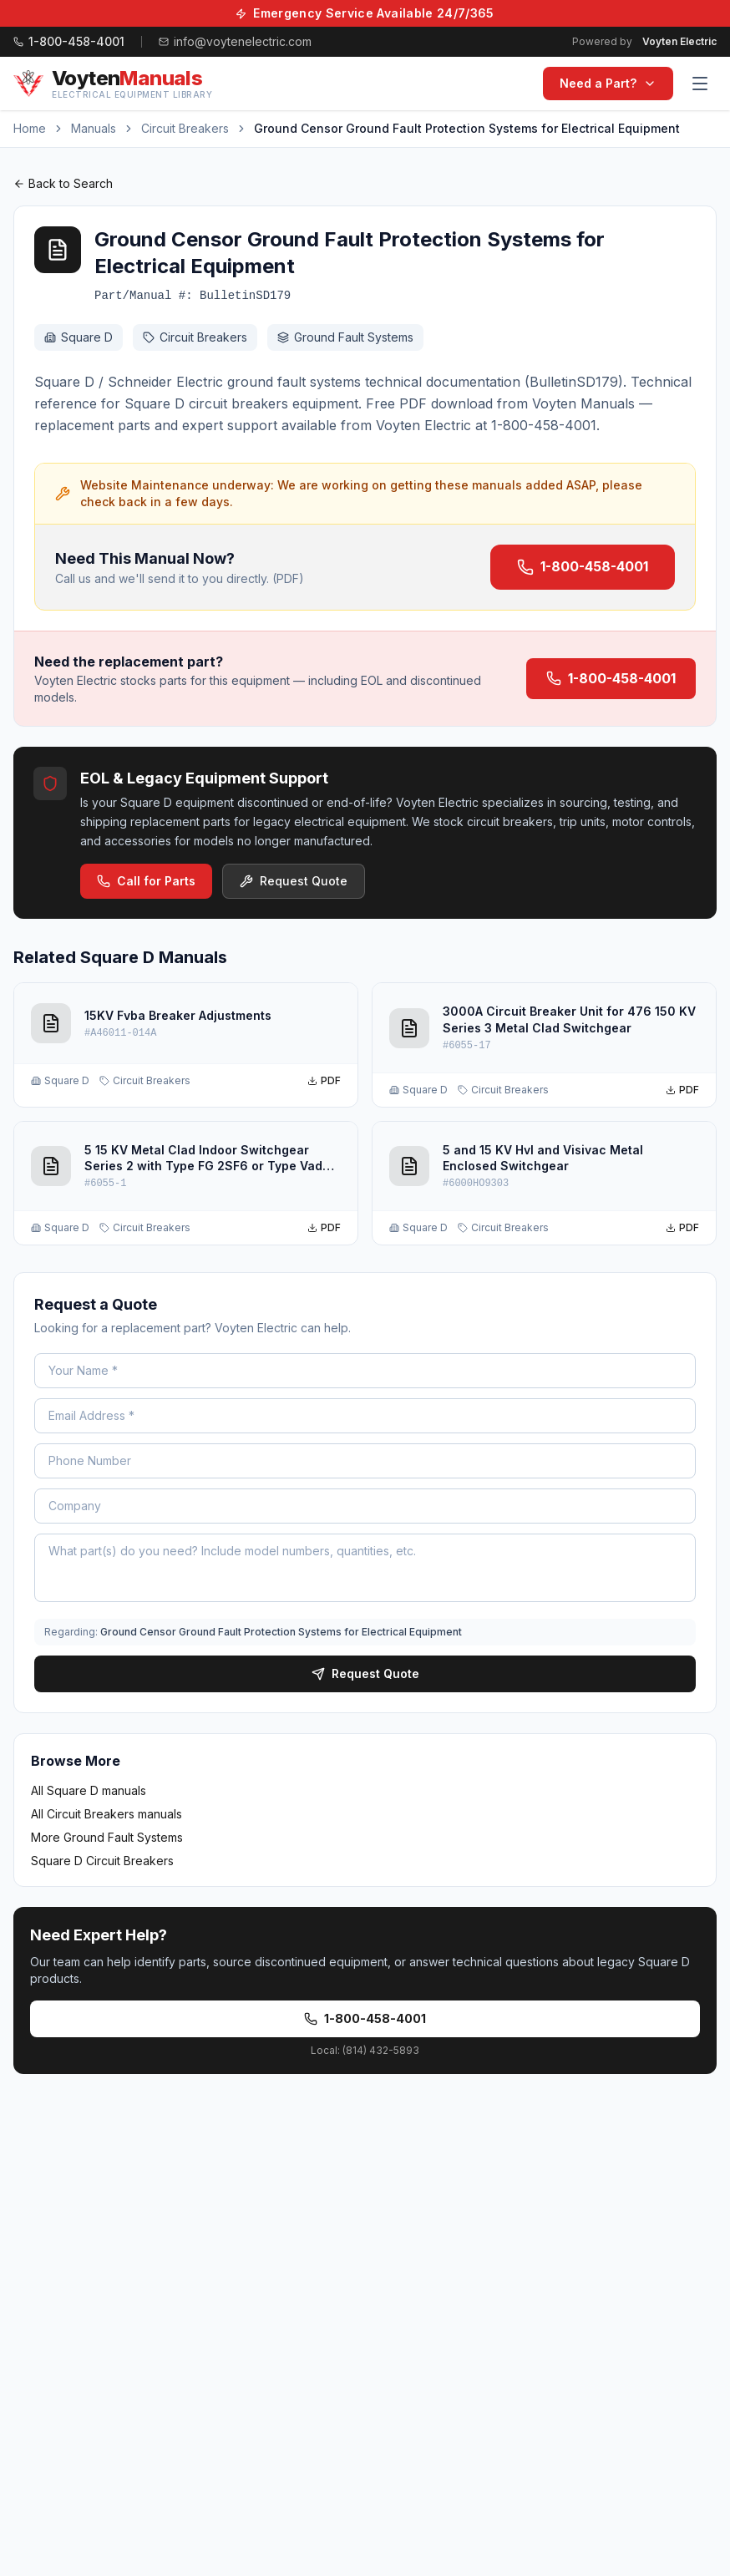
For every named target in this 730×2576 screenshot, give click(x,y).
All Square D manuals (88, 1790)
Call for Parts (146, 881)
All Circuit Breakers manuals (106, 1814)
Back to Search (63, 183)
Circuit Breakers (185, 128)
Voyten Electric (679, 41)
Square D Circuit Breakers (102, 1860)
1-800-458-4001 (582, 567)
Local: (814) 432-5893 (365, 2050)
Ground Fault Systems (345, 337)
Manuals (93, 128)
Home (29, 128)
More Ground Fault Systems (107, 1837)
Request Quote (293, 881)
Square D (78, 337)
